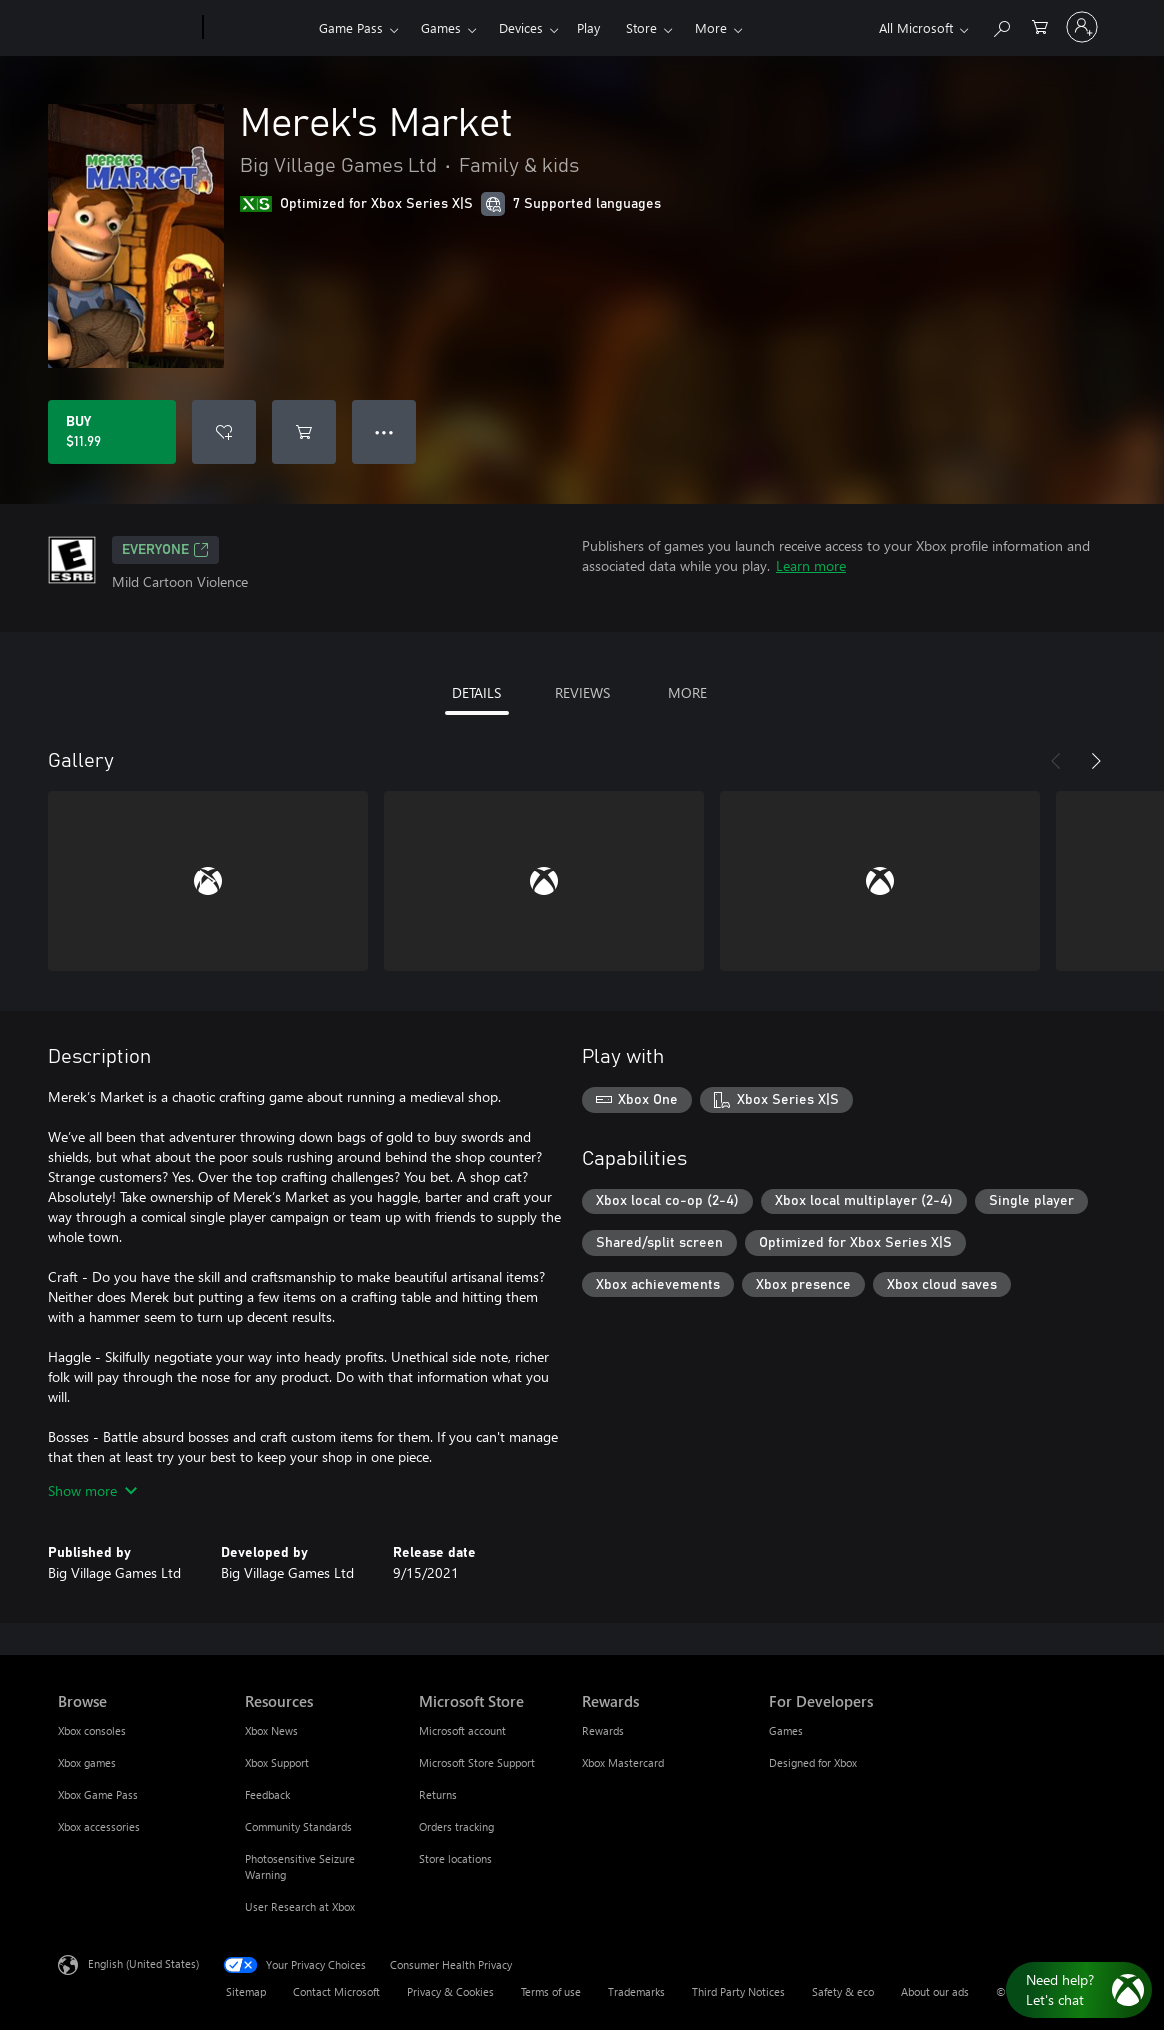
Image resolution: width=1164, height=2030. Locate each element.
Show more (92, 1490)
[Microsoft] (126, 28)
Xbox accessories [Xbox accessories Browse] (99, 1826)
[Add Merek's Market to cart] (304, 432)
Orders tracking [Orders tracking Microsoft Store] (456, 1826)
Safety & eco (843, 1991)
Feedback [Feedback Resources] (267, 1794)
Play (588, 27)
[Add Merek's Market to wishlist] (224, 432)
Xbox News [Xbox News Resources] (271, 1730)
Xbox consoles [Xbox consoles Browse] (92, 1730)
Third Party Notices (738, 1991)
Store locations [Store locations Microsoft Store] (455, 1858)
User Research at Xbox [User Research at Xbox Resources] (300, 1906)
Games (441, 27)
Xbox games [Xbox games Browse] (87, 1762)
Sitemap (246, 1991)
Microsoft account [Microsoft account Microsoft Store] (462, 1730)
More (711, 27)
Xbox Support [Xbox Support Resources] (277, 1762)
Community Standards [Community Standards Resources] (298, 1826)
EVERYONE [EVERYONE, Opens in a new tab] (165, 550)
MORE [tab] (687, 692)
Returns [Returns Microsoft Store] (438, 1794)
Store (641, 27)
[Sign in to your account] (1082, 27)
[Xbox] (258, 28)
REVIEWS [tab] (582, 692)
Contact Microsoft (336, 1991)
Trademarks (636, 1991)
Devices (521, 27)
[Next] (1096, 761)
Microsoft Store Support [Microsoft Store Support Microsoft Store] (477, 1762)
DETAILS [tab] (476, 692)
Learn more (811, 565)
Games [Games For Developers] (786, 1730)
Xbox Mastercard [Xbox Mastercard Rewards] (623, 1762)
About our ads (935, 1991)
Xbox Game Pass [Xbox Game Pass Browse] (98, 1794)
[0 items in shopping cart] (1040, 25)
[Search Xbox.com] (1001, 25)
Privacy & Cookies (450, 1991)
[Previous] (1056, 761)
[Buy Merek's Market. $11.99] (112, 432)
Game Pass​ (351, 27)
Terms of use (551, 1991)
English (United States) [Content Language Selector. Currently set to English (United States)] (143, 1963)
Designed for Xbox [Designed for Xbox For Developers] (813, 1762)
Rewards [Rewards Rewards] (603, 1730)
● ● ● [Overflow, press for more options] (384, 431)
